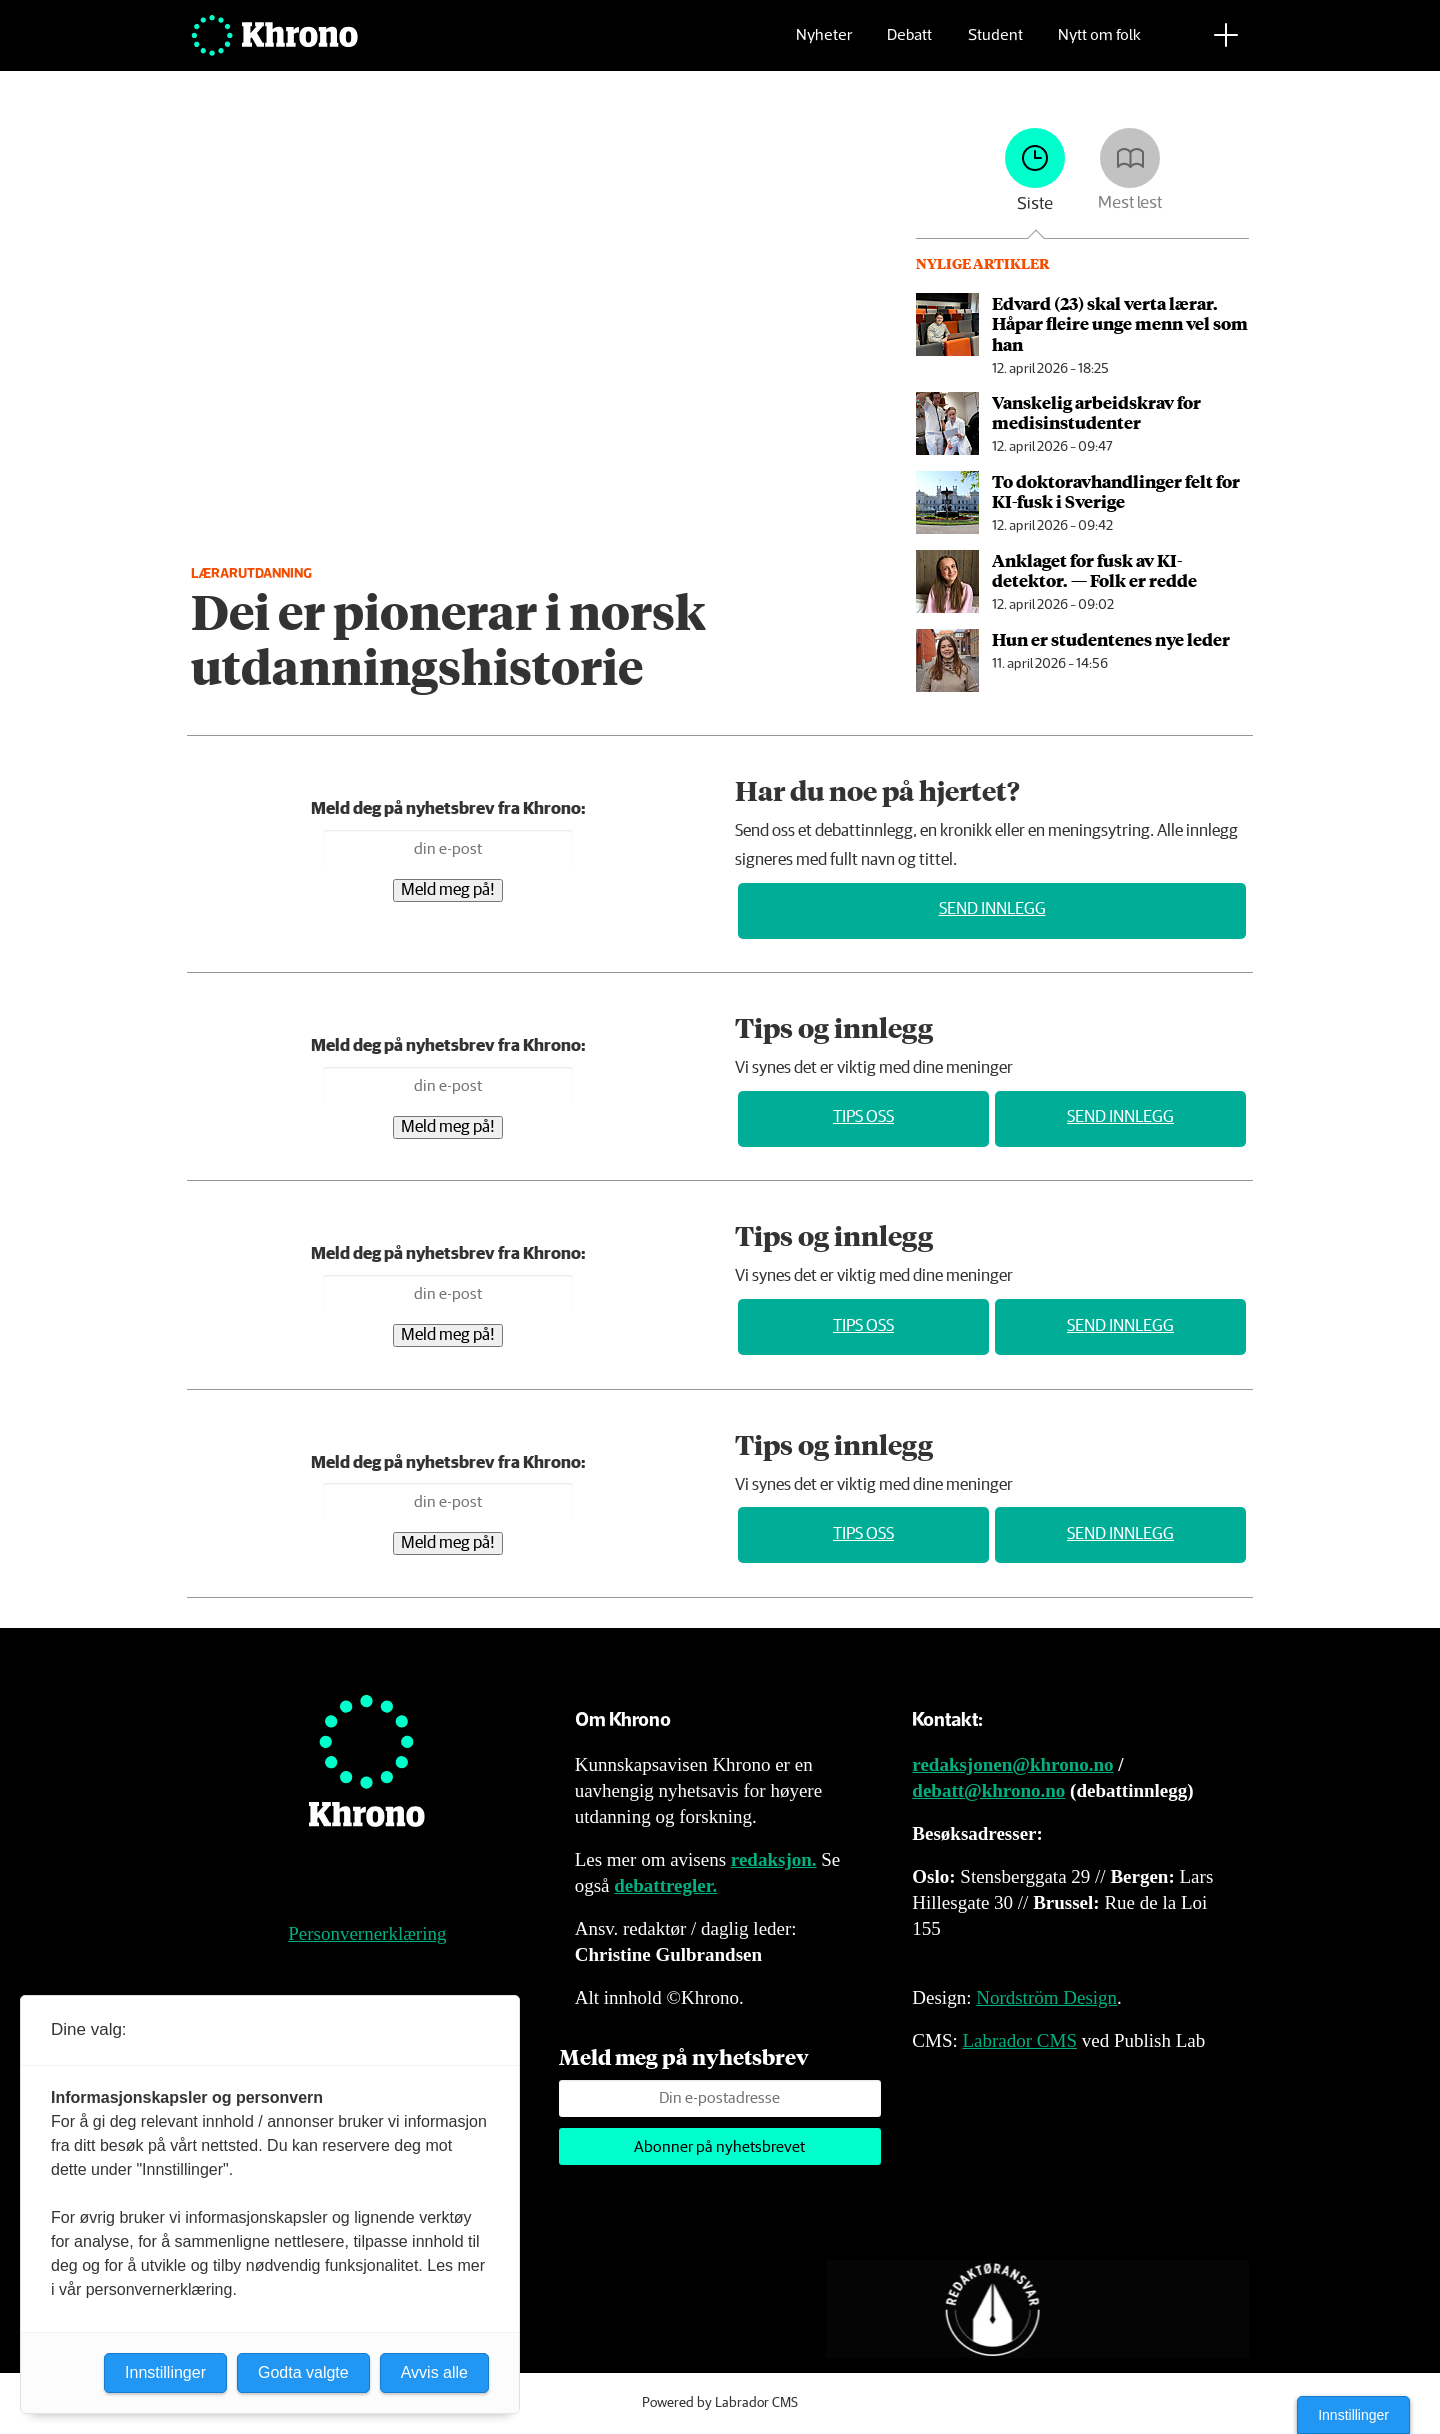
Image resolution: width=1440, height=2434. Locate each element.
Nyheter (824, 45)
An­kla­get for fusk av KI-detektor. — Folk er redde (1094, 570)
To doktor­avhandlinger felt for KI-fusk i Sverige (1116, 491)
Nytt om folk (1099, 45)
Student (995, 45)
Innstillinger (1353, 2415)
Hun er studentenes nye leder (1111, 639)
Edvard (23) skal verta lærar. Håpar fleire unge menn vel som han (1120, 323)
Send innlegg (992, 909)
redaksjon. (774, 1859)
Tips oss (863, 1117)
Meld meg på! (448, 890)
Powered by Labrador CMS (720, 2403)
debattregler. (665, 1885)
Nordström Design (1046, 1997)
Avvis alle (434, 2372)
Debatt (909, 45)
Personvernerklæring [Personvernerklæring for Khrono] (367, 1933)
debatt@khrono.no (988, 1790)
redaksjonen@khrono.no (1012, 1764)
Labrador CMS (1019, 2040)
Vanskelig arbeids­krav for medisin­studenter (1096, 412)
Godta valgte (303, 2372)
